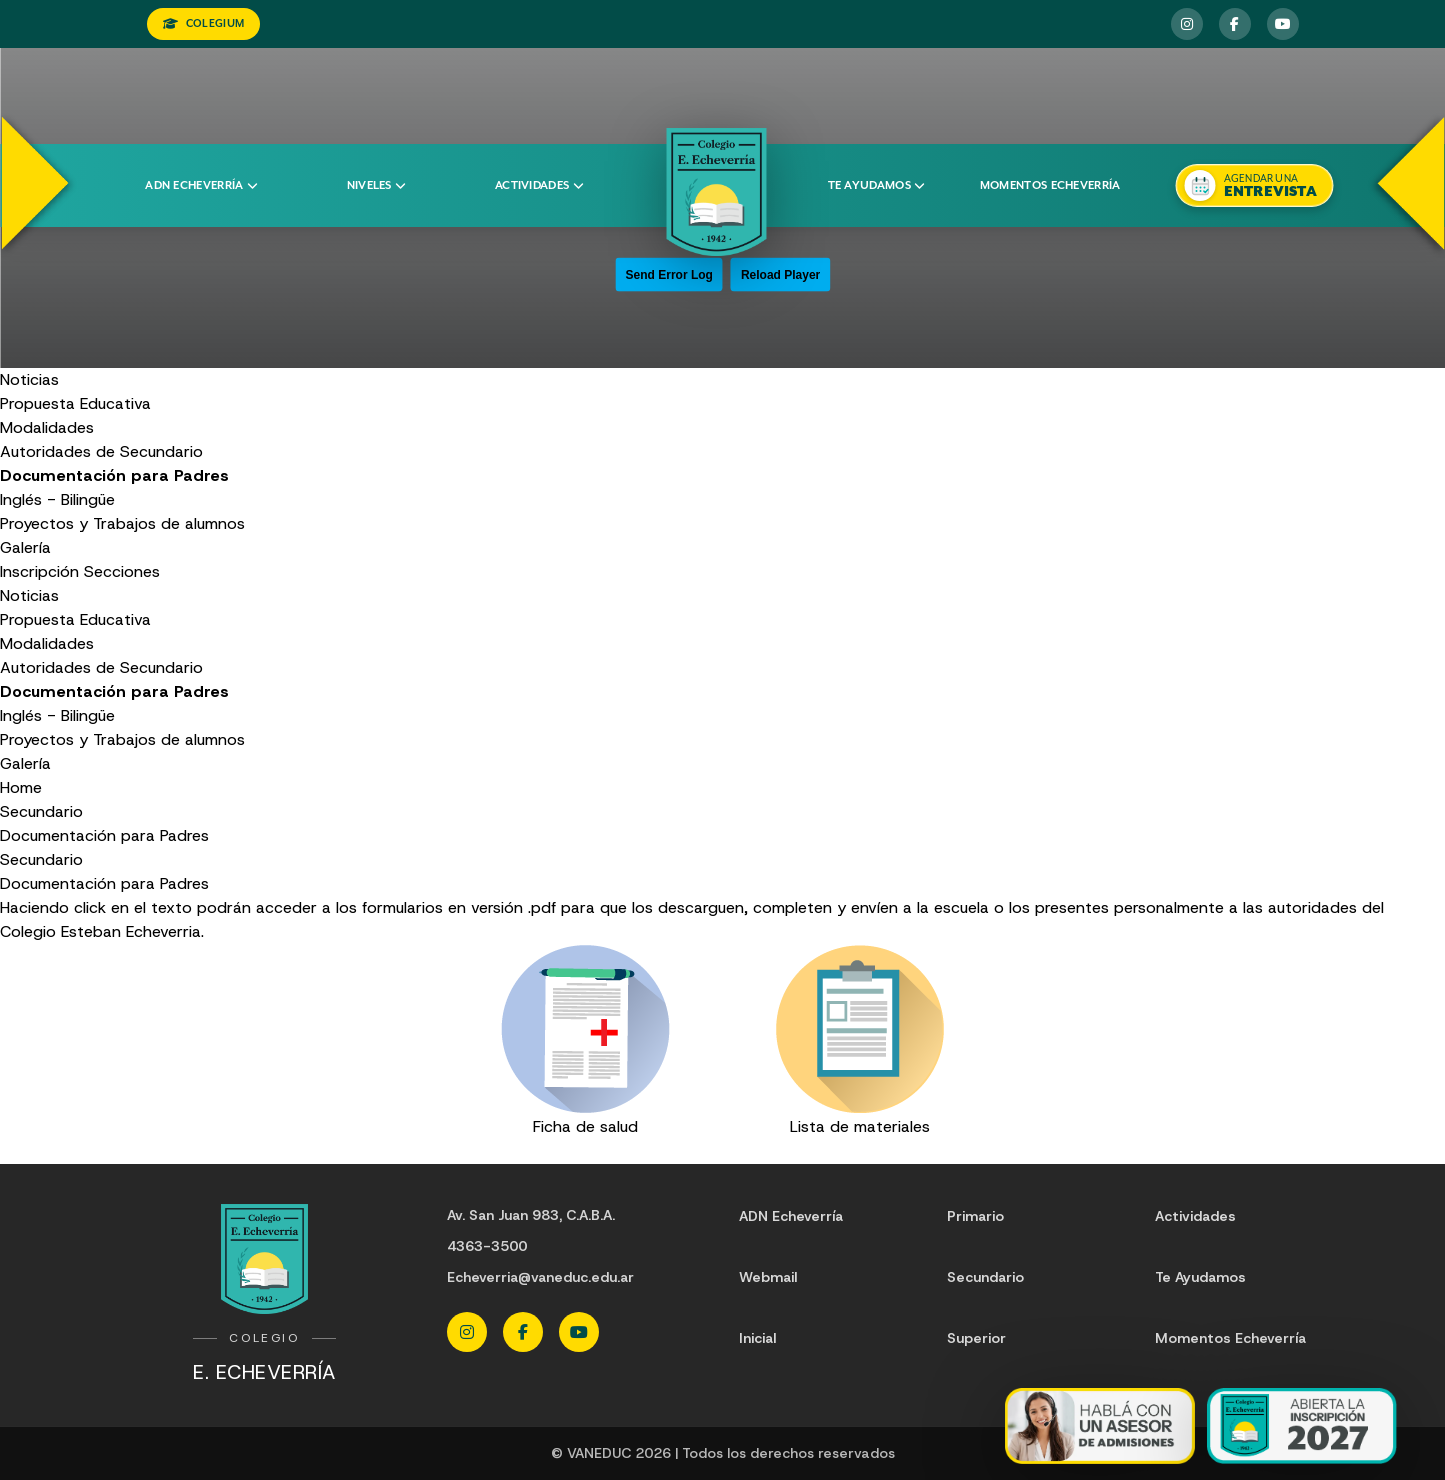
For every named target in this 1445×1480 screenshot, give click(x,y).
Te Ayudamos (1200, 1277)
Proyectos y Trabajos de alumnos (122, 523)
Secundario (41, 811)
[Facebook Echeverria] (1235, 24)
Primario (975, 1216)
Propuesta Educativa (75, 403)
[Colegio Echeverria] (717, 192)
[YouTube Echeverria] (1283, 24)
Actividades (539, 185)
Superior (976, 1338)
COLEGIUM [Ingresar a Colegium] (204, 23)
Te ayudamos (876, 185)
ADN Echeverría (201, 185)
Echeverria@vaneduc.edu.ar (540, 1277)
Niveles (376, 185)
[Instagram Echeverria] (1187, 24)
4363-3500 (487, 1246)
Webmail (768, 1277)
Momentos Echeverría (1050, 185)
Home (21, 787)
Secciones (122, 571)
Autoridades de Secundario (101, 451)
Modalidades (47, 427)
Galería (25, 547)
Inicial (757, 1338)
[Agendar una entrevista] (1255, 185)
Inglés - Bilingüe (57, 499)
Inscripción (39, 571)
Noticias (29, 379)
